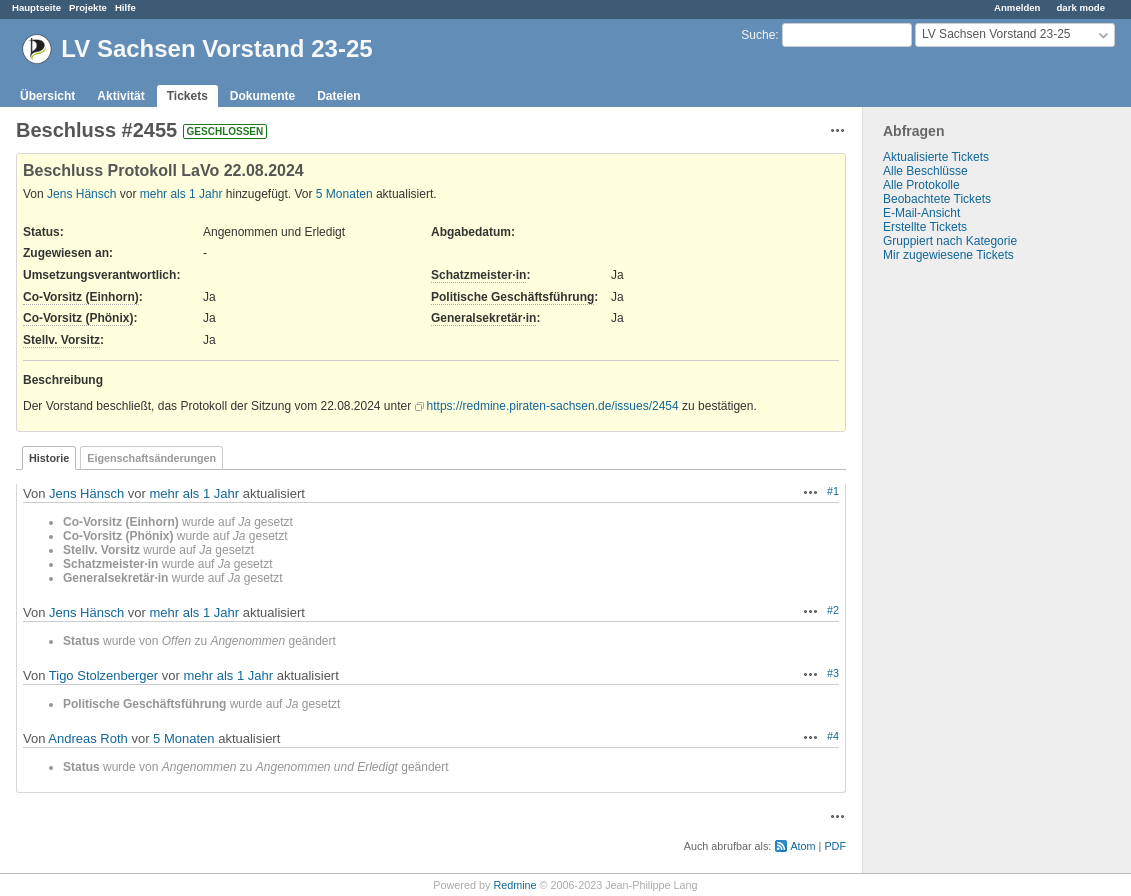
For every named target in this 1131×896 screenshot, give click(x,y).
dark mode (1080, 7)
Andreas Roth (88, 738)
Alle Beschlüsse (925, 171)
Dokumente (262, 96)
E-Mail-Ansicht (921, 213)
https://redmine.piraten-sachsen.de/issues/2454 (553, 406)
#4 (833, 736)
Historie (49, 458)
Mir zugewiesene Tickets (948, 255)
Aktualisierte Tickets (936, 157)
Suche (758, 35)
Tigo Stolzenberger (103, 675)
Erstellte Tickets (925, 227)
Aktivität (120, 96)
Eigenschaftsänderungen (151, 458)
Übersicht (47, 96)
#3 (833, 673)
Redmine (514, 885)
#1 (833, 491)
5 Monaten (344, 194)
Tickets (187, 96)
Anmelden (1017, 7)
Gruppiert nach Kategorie (950, 241)
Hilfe (125, 7)
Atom (802, 846)
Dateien (338, 96)
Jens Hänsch (81, 194)
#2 (833, 610)
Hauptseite (36, 7)
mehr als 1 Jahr (181, 194)
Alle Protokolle (921, 185)
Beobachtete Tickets (937, 199)
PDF (835, 846)
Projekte (88, 7)
